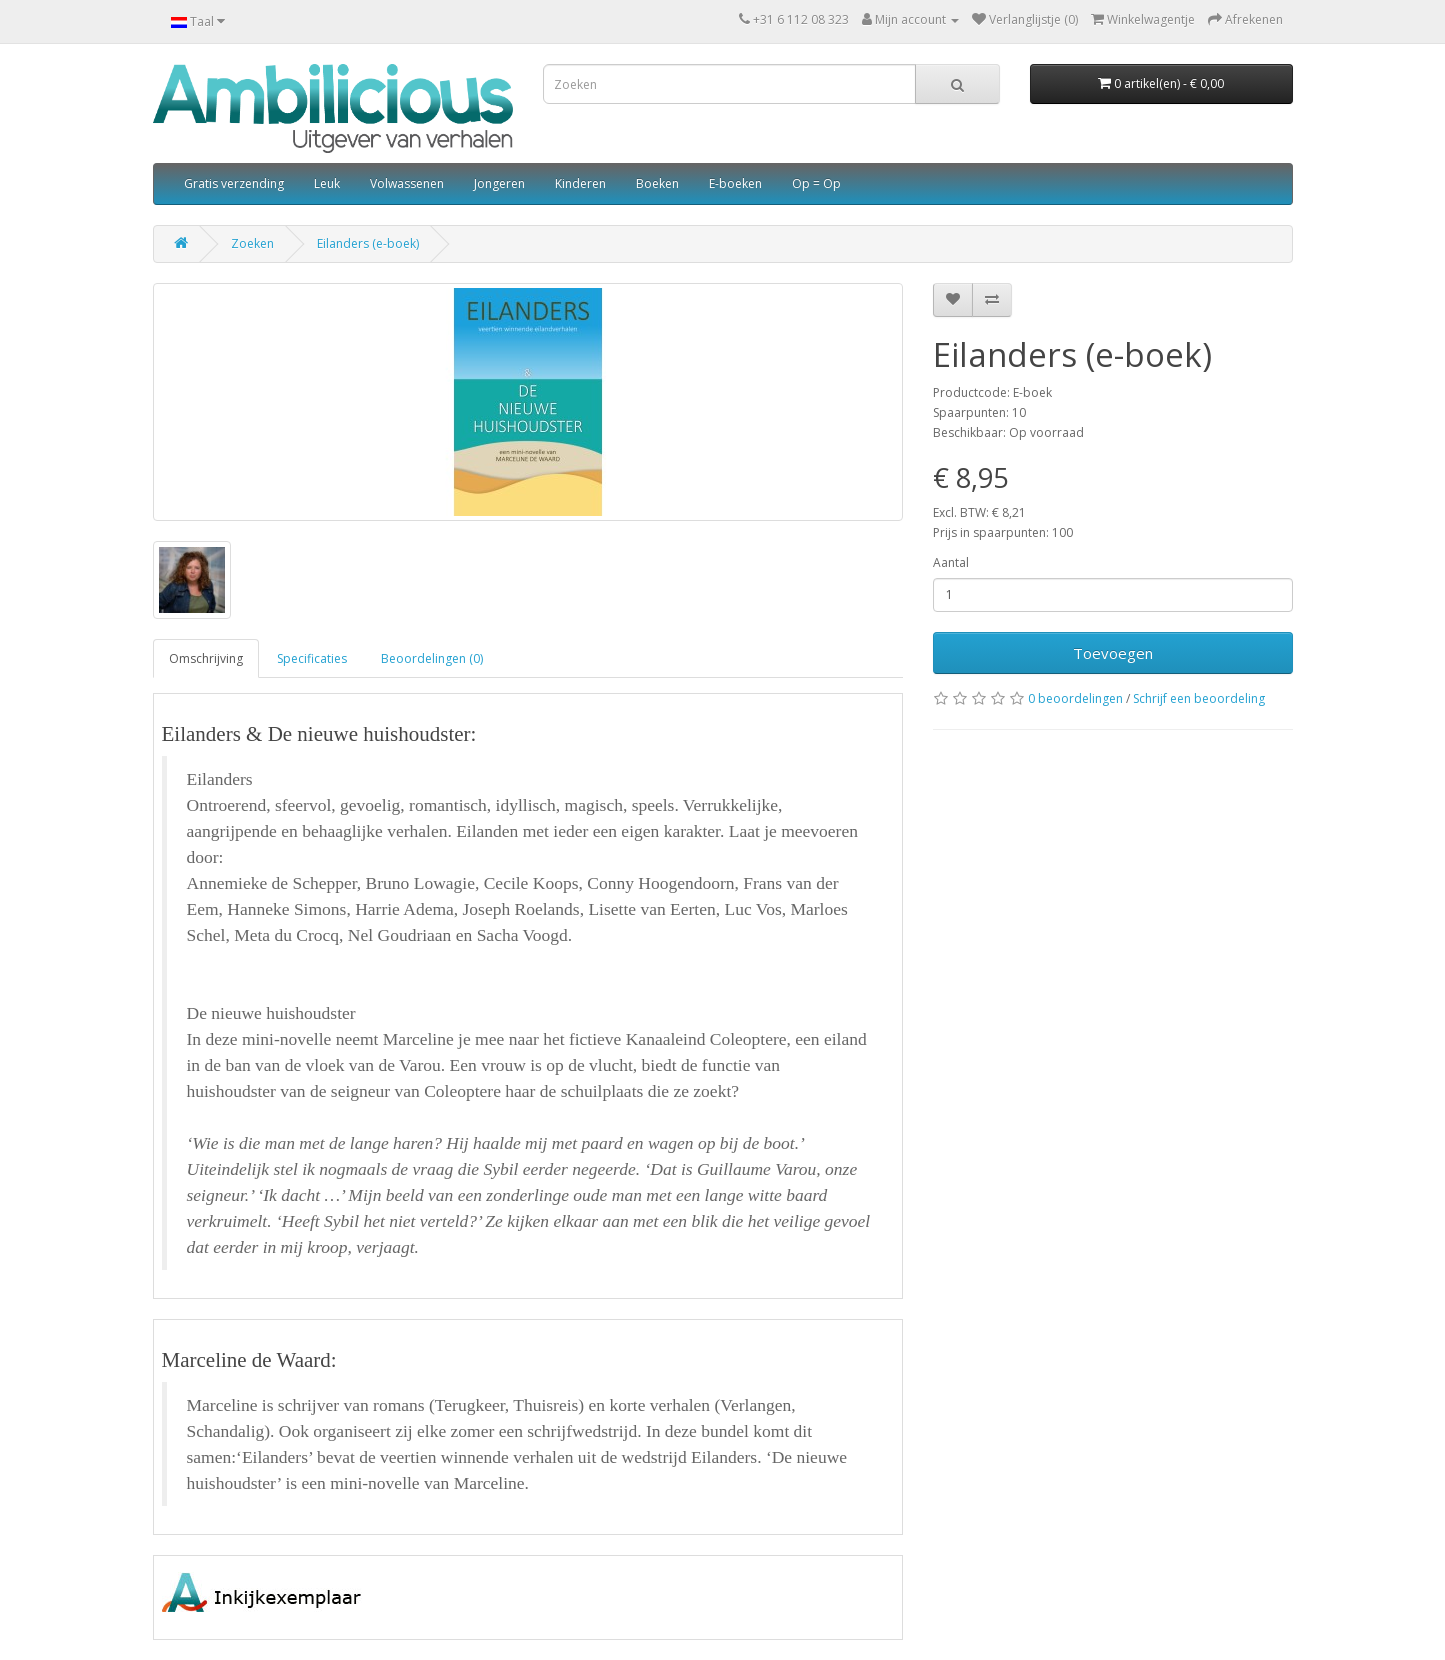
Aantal (951, 562)
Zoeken (252, 243)
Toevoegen (1113, 653)
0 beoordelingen (1075, 698)
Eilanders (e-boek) (368, 243)
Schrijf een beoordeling (1199, 698)
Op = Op (816, 183)
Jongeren (499, 183)
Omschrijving (206, 658)
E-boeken (735, 183)
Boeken (657, 183)
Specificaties (312, 658)
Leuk (327, 183)
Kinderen (580, 183)
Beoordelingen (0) (432, 658)
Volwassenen (407, 183)
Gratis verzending (234, 183)
